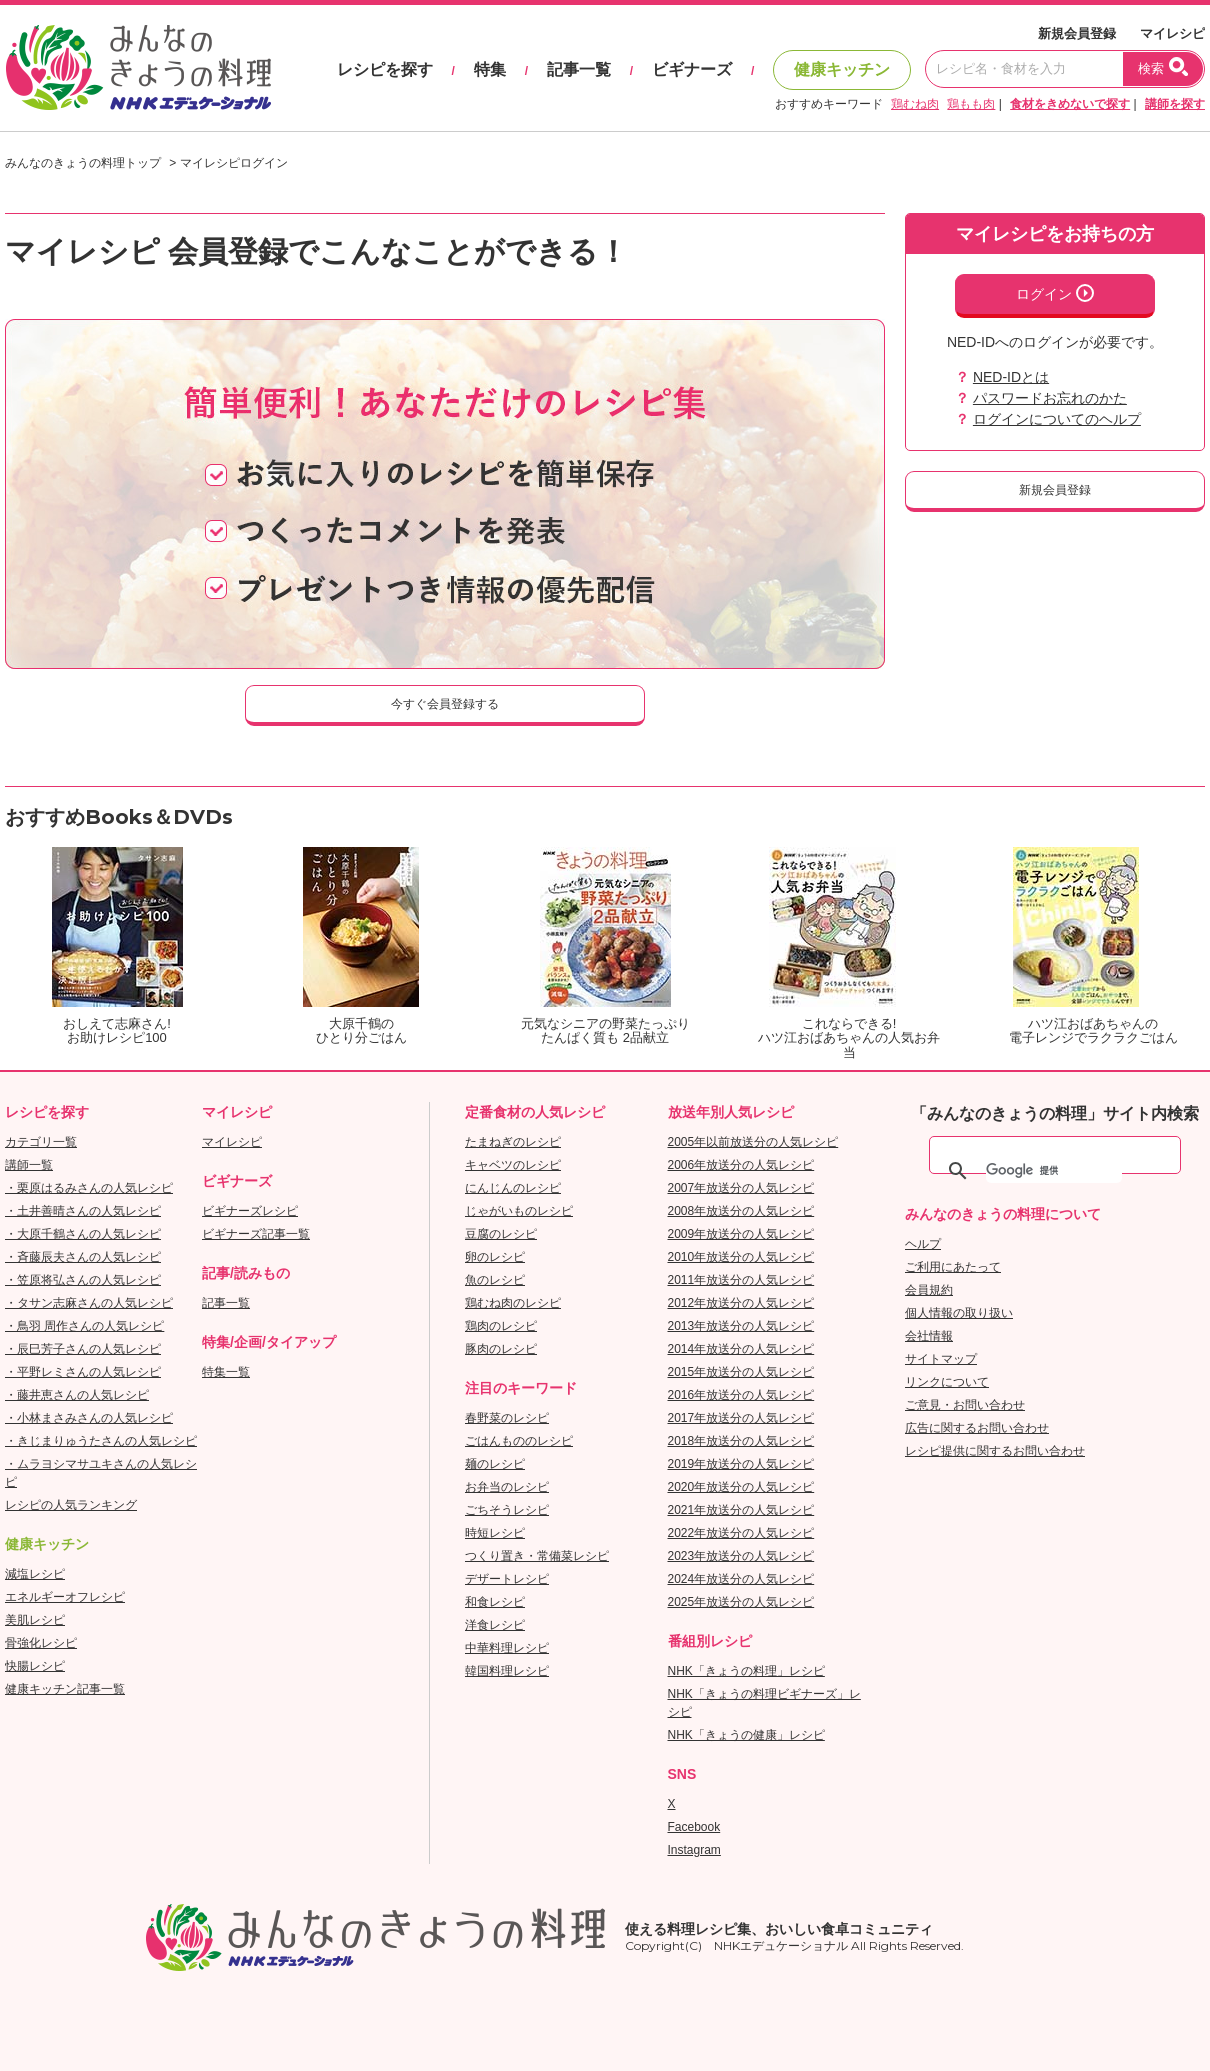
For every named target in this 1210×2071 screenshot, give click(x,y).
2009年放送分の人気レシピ (741, 1234)
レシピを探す (385, 69)
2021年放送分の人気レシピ (741, 1510)
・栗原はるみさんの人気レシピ (89, 1188)
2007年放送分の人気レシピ (741, 1188)
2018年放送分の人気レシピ (741, 1441)
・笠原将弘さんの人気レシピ (83, 1280)
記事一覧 (579, 69)
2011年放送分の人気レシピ (741, 1280)
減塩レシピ (35, 1574)
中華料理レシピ (507, 1648)
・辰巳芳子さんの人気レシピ (83, 1349)
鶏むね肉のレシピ (513, 1303)
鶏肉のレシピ (501, 1326)
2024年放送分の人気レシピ (741, 1579)
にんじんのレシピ (513, 1188)
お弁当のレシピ (507, 1487)
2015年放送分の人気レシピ (741, 1372)
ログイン (1055, 293)
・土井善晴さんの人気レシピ (83, 1211)
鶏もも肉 (971, 104)
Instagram (694, 1850)
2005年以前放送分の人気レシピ (753, 1142)
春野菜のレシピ (507, 1418)
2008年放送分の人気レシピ (741, 1211)
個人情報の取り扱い (959, 1313)
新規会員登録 (1077, 33)
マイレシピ (1172, 33)
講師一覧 (29, 1165)
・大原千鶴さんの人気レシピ (83, 1234)
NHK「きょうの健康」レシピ (746, 1735)
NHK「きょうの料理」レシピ (746, 1671)
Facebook (694, 1827)
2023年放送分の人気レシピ (741, 1556)
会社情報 (929, 1336)
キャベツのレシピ (513, 1165)
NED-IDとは (1011, 377)
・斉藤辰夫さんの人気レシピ (83, 1257)
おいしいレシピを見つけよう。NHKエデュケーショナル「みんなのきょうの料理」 (140, 68)
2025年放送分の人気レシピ (741, 1602)
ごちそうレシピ (507, 1510)
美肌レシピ (35, 1620)
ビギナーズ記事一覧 (256, 1234)
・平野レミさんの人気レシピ (83, 1372)
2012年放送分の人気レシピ (741, 1303)
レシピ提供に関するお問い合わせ (995, 1451)
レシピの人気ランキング (71, 1505)
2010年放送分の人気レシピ (741, 1257)
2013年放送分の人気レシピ (741, 1326)
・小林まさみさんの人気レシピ (89, 1418)
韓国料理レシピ (507, 1671)
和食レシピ (495, 1602)
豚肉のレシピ (501, 1349)
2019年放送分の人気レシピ (741, 1464)
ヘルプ (923, 1244)
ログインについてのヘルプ (1057, 419)
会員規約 (929, 1290)
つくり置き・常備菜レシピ (537, 1556)
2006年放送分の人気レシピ (741, 1165)
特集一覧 (226, 1372)
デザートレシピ (507, 1579)
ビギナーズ (692, 69)
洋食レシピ (495, 1625)
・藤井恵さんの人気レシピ (77, 1395)
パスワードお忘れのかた (1050, 398)
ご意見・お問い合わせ (965, 1405)
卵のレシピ (495, 1257)
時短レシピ (495, 1533)
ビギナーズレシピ (250, 1211)
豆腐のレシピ (501, 1234)
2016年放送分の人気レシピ (741, 1395)
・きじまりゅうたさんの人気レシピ (101, 1441)
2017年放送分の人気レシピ (741, 1418)
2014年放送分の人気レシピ (741, 1349)
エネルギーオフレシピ (65, 1597)
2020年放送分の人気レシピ (741, 1487)
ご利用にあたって (953, 1267)
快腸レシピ (35, 1666)
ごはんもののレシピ (519, 1441)
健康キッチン (842, 69)
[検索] (1054, 1171)
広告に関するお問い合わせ (977, 1428)
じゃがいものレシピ (519, 1211)
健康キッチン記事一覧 (65, 1689)
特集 (490, 69)
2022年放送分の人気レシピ (741, 1533)
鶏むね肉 (915, 104)
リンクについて (947, 1382)
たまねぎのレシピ (513, 1142)
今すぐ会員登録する (445, 704)
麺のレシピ (495, 1464)
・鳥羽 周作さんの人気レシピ (84, 1326)
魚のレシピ (495, 1280)
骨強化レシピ (41, 1643)
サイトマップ (941, 1359)
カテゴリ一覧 (41, 1142)
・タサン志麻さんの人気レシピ (89, 1303)
